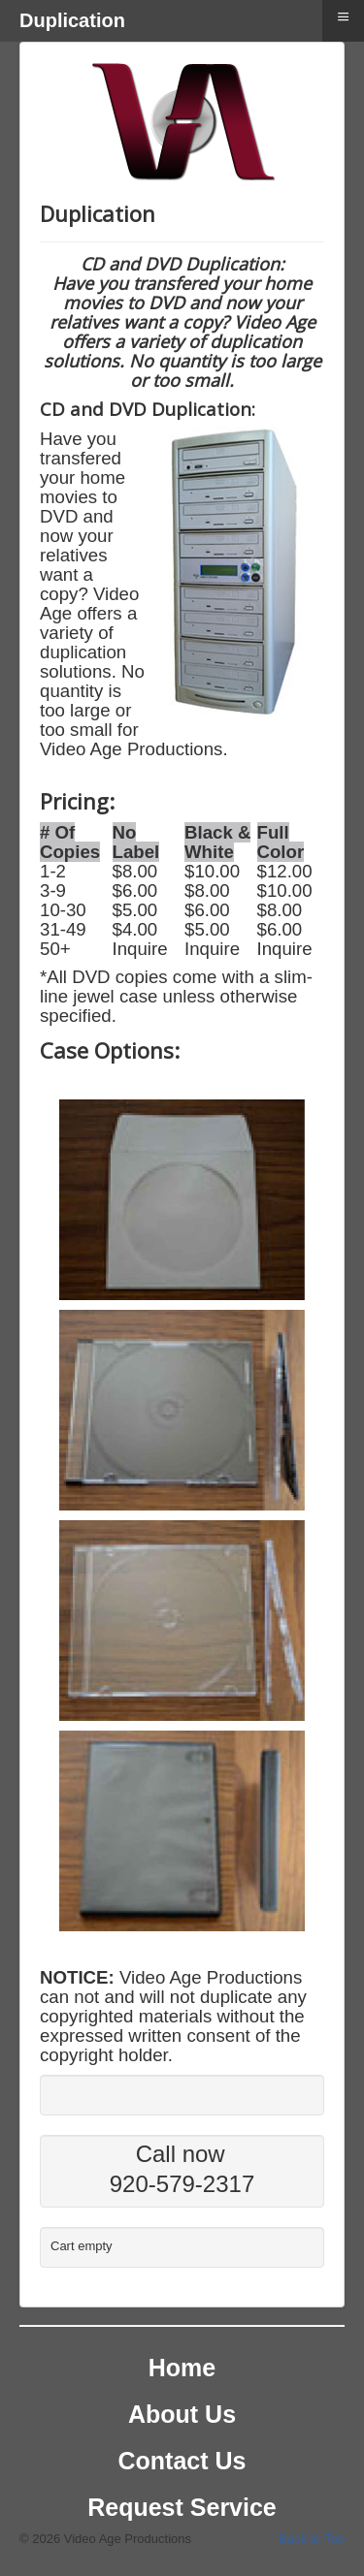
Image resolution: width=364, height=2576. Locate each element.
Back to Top (312, 2538)
